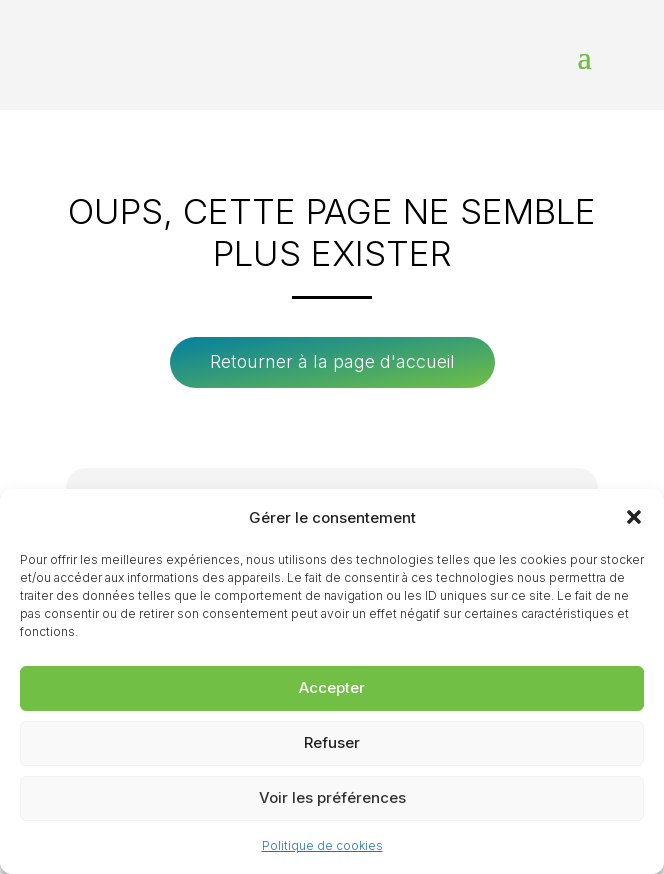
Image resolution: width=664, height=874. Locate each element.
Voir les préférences (332, 797)
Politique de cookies (322, 845)
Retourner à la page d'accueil (332, 361)
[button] (634, 517)
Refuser (332, 742)
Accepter (332, 687)
